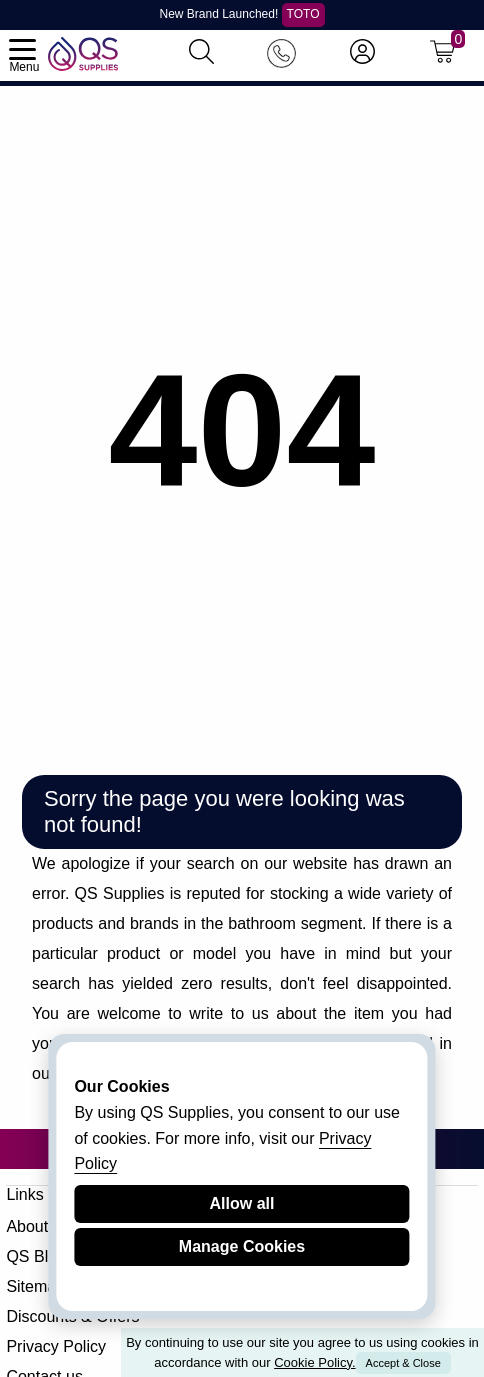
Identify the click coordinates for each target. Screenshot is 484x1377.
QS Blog (36, 1256)
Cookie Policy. (314, 1362)
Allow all (242, 1203)
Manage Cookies (242, 1246)
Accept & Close (403, 1363)
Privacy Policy (56, 1346)
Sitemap (35, 1286)
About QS (40, 1226)
